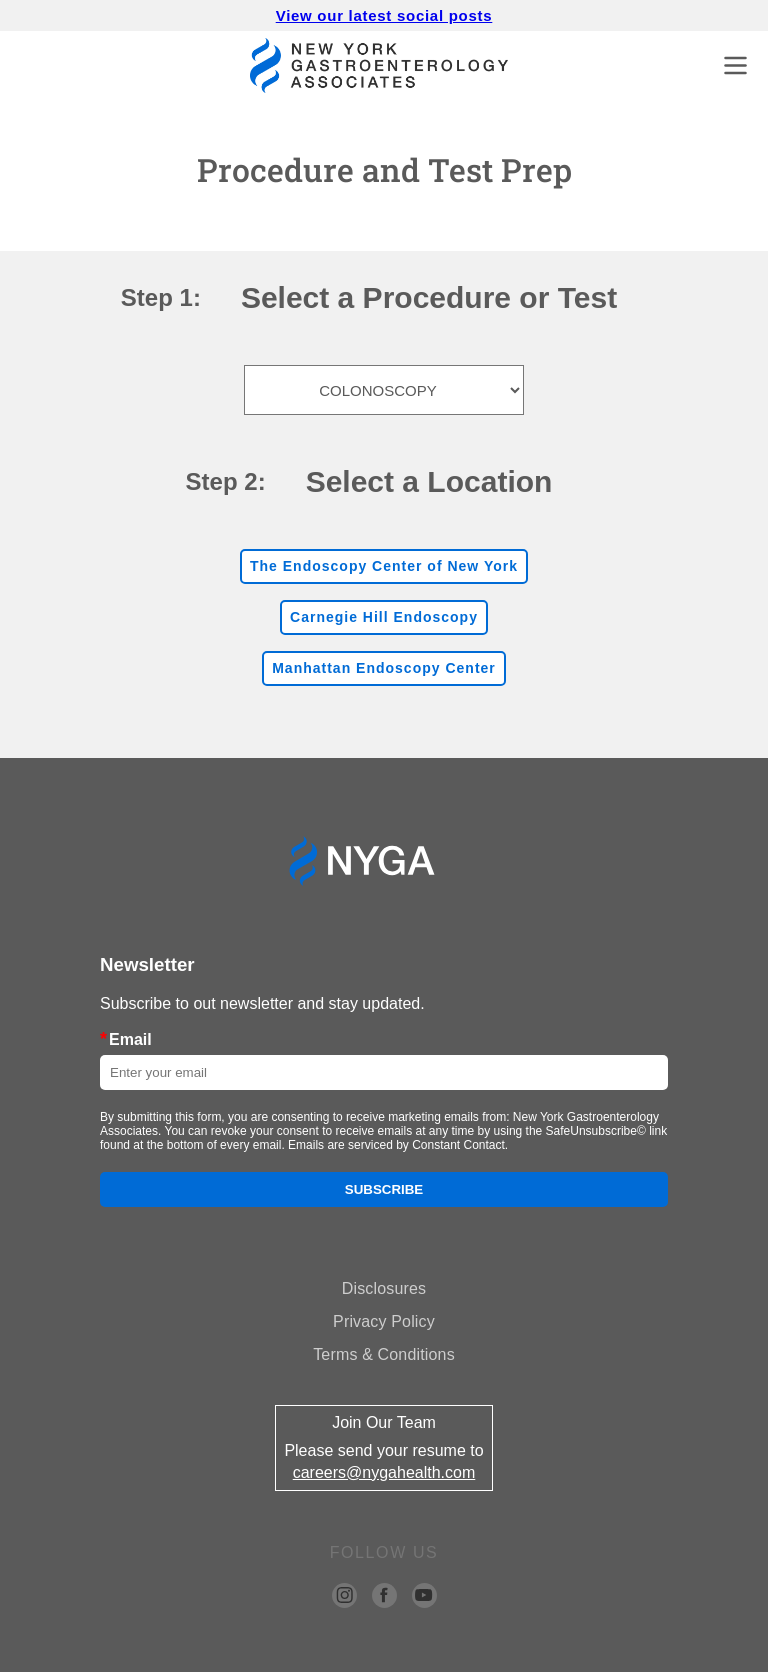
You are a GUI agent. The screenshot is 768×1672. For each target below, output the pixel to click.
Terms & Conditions (384, 1354)
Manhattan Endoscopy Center (384, 668)
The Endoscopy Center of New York (384, 566)
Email (126, 1039)
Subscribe (384, 1189)
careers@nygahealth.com (384, 1472)
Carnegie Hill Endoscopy (384, 617)
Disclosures (384, 1288)
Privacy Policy (384, 1321)
